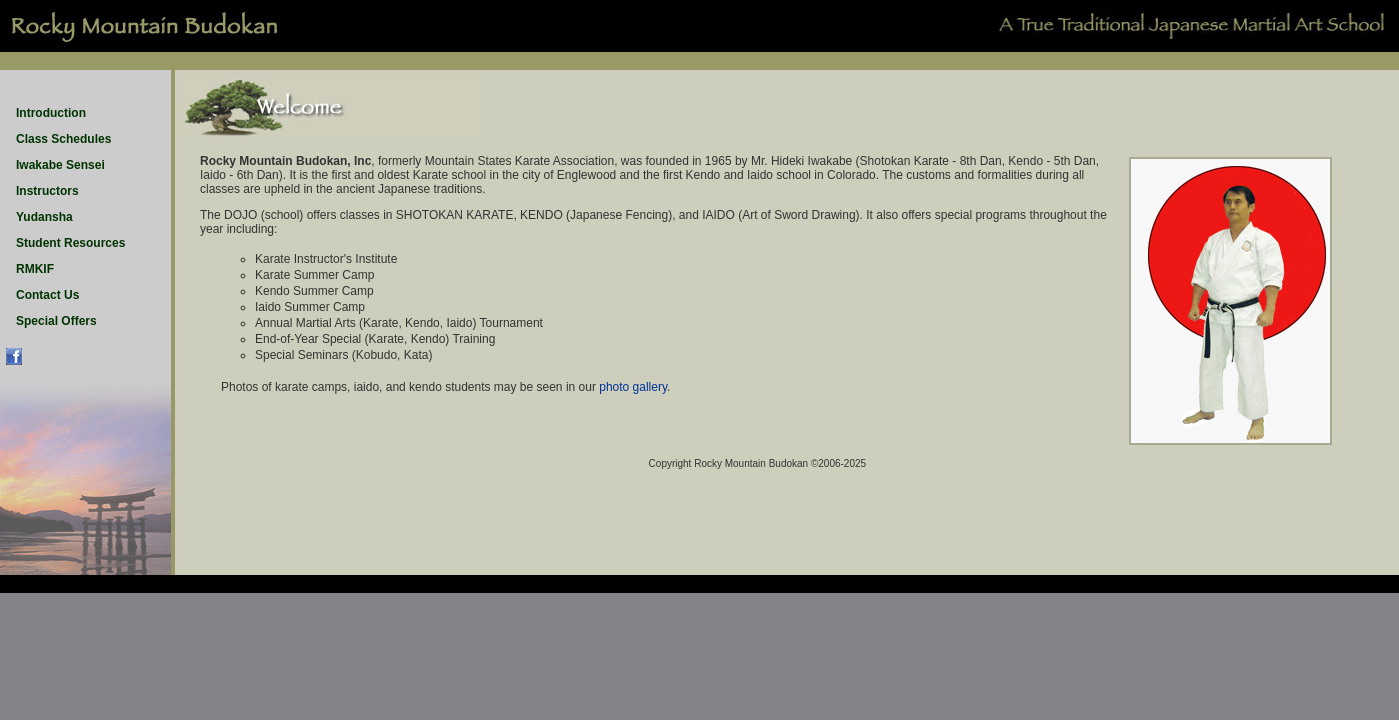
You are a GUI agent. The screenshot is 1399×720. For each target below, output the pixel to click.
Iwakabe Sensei (60, 165)
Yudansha (44, 217)
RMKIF (35, 269)
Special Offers (56, 321)
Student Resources (70, 243)
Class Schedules (63, 139)
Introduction (51, 113)
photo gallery (633, 387)
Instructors (47, 191)
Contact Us (47, 295)
